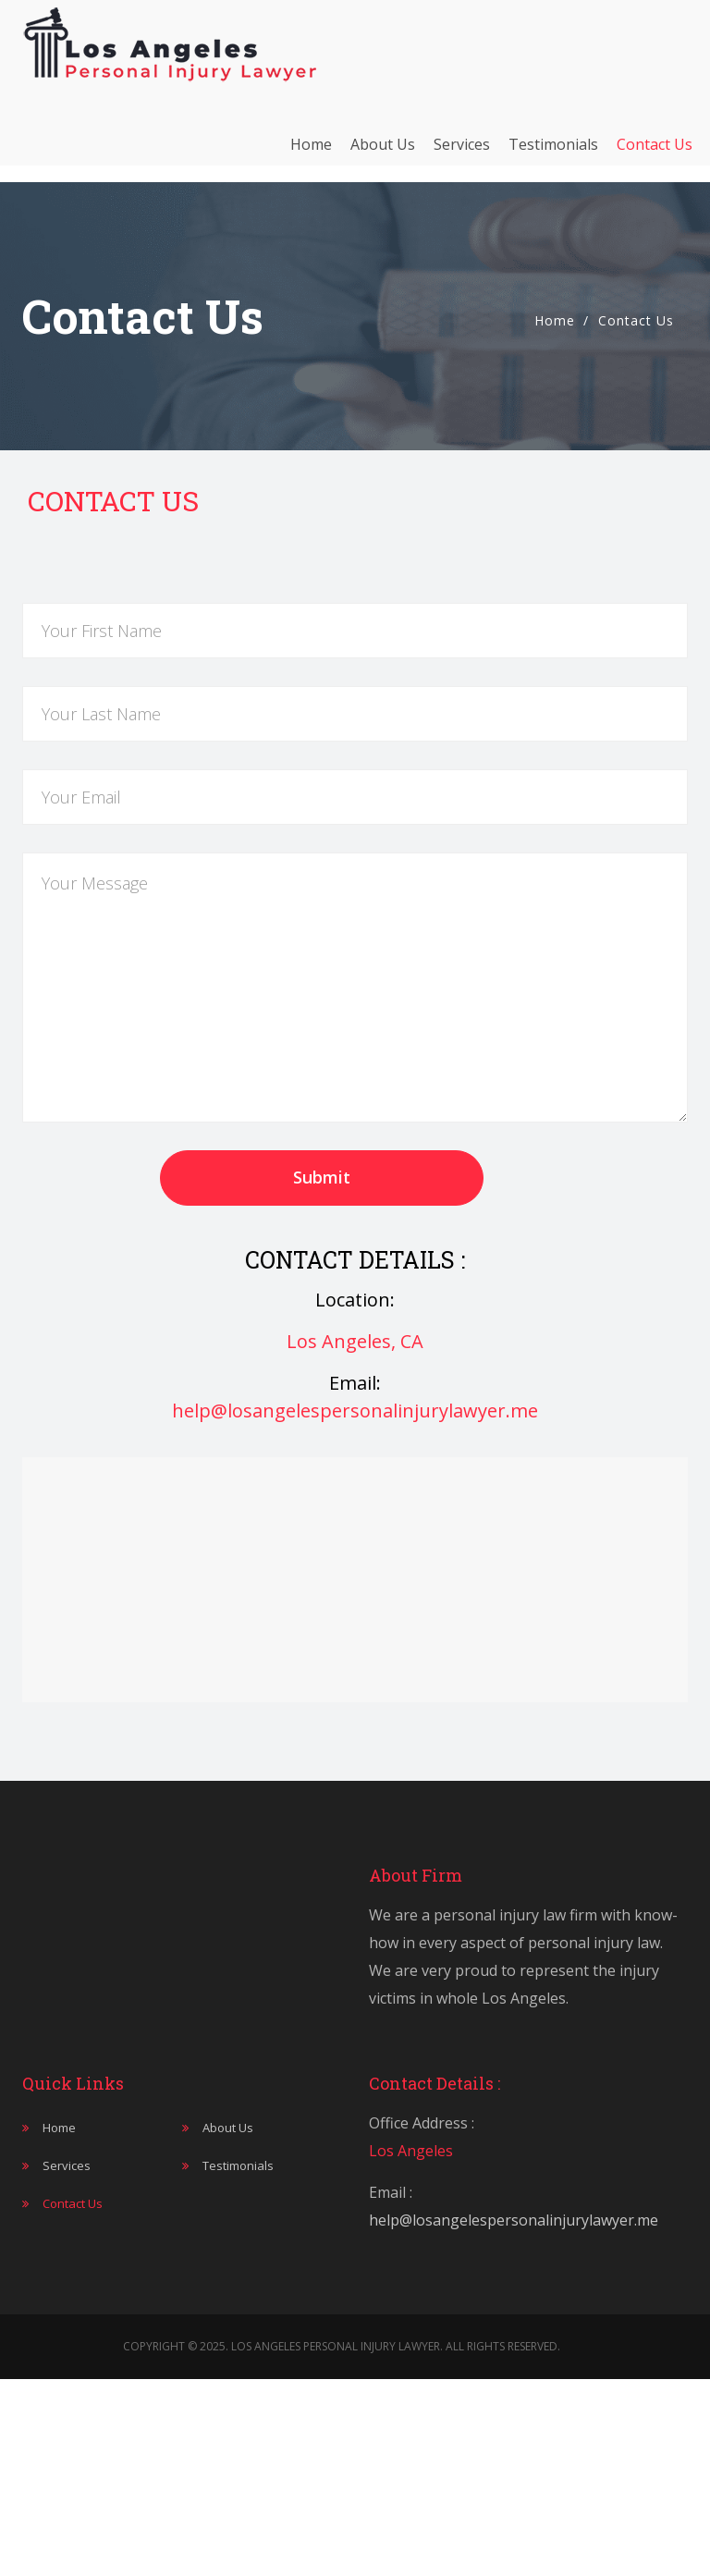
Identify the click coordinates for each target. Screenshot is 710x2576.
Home (311, 152)
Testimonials (553, 152)
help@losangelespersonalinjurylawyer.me (355, 1410)
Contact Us (654, 152)
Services (462, 152)
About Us (382, 152)
